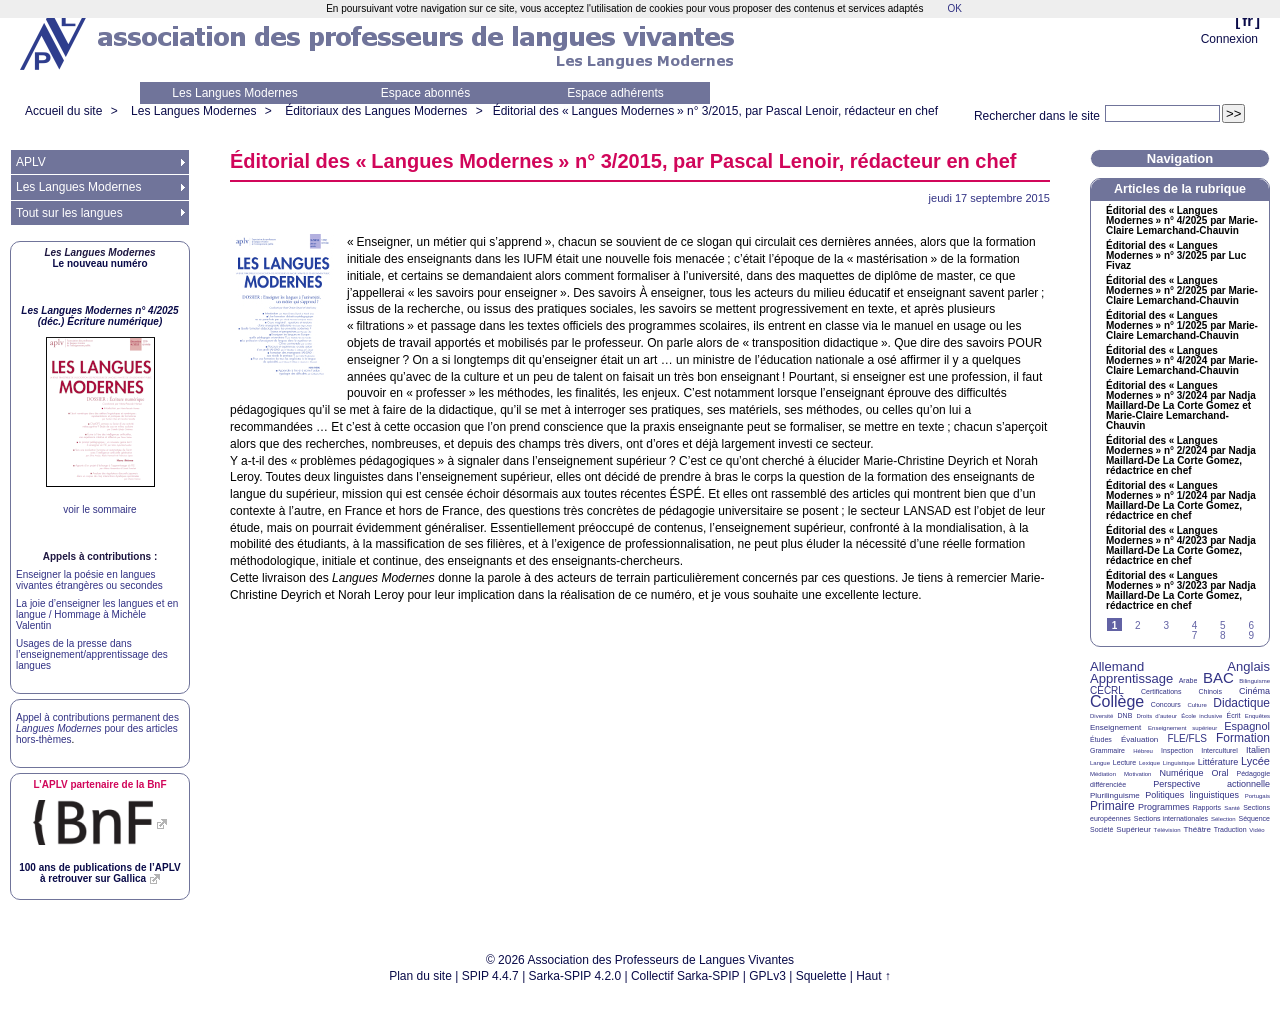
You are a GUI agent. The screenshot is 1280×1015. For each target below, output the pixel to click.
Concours (1166, 704)
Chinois (1210, 691)
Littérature (1218, 762)
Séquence (1254, 818)
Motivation (1137, 774)
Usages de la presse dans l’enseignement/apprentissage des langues (92, 654)
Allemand (1117, 666)
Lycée (1255, 761)
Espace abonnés (425, 93)
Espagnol (1247, 726)
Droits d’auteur (1157, 716)
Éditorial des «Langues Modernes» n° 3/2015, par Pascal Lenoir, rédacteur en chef (715, 111)
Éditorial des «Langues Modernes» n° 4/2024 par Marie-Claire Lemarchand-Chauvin (1182, 361)
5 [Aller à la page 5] (1223, 625)
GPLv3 (767, 976)
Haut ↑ (873, 976)
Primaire (1112, 806)
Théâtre (1197, 829)
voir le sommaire (99, 509)
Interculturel (1219, 750)
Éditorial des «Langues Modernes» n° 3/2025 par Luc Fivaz (1176, 256)
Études (1101, 739)
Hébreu (1143, 751)
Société (1101, 829)
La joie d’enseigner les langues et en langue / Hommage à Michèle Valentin (97, 614)
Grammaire (1107, 750)
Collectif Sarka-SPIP (685, 976)
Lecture (1124, 762)
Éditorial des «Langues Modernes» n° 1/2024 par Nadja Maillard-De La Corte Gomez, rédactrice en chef (1181, 501)
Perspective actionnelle (1211, 784)
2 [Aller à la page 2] (1138, 625)
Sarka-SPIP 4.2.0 (575, 976)
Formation (1243, 738)
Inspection (1177, 750)
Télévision (1167, 830)
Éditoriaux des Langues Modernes (376, 111)
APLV (31, 162)
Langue (1100, 763)
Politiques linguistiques (1192, 795)
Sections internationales (1171, 818)
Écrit (1233, 715)
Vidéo (1256, 830)
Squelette (821, 976)
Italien (1258, 750)
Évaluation (1139, 739)
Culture (1196, 705)
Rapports (1207, 807)
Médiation (1103, 774)
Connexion (1229, 39)
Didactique (1241, 703)
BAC (1218, 677)
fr (1247, 20)
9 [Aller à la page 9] (1251, 635)
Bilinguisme (1254, 681)
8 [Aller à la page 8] (1223, 635)
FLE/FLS (1186, 738)
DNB (1125, 715)
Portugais (1257, 796)
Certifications (1161, 691)
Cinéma (1254, 691)
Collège (1117, 701)
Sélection (1223, 819)
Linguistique (1179, 763)
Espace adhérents (615, 93)
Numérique (1181, 773)
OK (954, 8)
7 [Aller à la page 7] (1195, 635)
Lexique (1149, 763)
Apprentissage (1131, 678)
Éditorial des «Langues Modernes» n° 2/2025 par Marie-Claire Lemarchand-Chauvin (1182, 291)
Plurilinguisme (1115, 795)
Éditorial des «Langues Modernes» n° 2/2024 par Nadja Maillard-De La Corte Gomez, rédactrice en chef (1181, 456)
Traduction (1230, 829)
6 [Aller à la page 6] (1251, 625)
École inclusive (1201, 716)
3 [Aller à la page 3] (1166, 625)
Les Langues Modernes (234, 93)
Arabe (1188, 680)
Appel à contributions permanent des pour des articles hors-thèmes (97, 728)
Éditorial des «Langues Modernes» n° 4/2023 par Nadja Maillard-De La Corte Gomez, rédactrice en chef (1181, 546)
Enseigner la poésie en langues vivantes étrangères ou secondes (89, 580)
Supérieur (1133, 829)
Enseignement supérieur (1182, 728)
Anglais (1248, 666)
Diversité (1101, 716)
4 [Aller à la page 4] (1195, 625)
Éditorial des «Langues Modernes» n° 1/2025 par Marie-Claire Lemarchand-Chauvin (1182, 326)
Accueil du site (63, 111)
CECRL (1107, 690)
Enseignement (1115, 727)
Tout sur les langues (69, 213)
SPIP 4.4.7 (490, 976)
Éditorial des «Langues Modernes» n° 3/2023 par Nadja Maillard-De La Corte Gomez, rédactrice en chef (1181, 591)
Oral (1220, 773)
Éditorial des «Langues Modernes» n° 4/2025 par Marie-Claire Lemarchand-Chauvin (1182, 221)
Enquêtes (1257, 716)
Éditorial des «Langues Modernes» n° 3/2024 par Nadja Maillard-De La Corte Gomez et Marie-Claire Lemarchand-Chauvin (1181, 406)
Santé (1232, 808)
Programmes (1164, 807)
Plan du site (420, 976)
